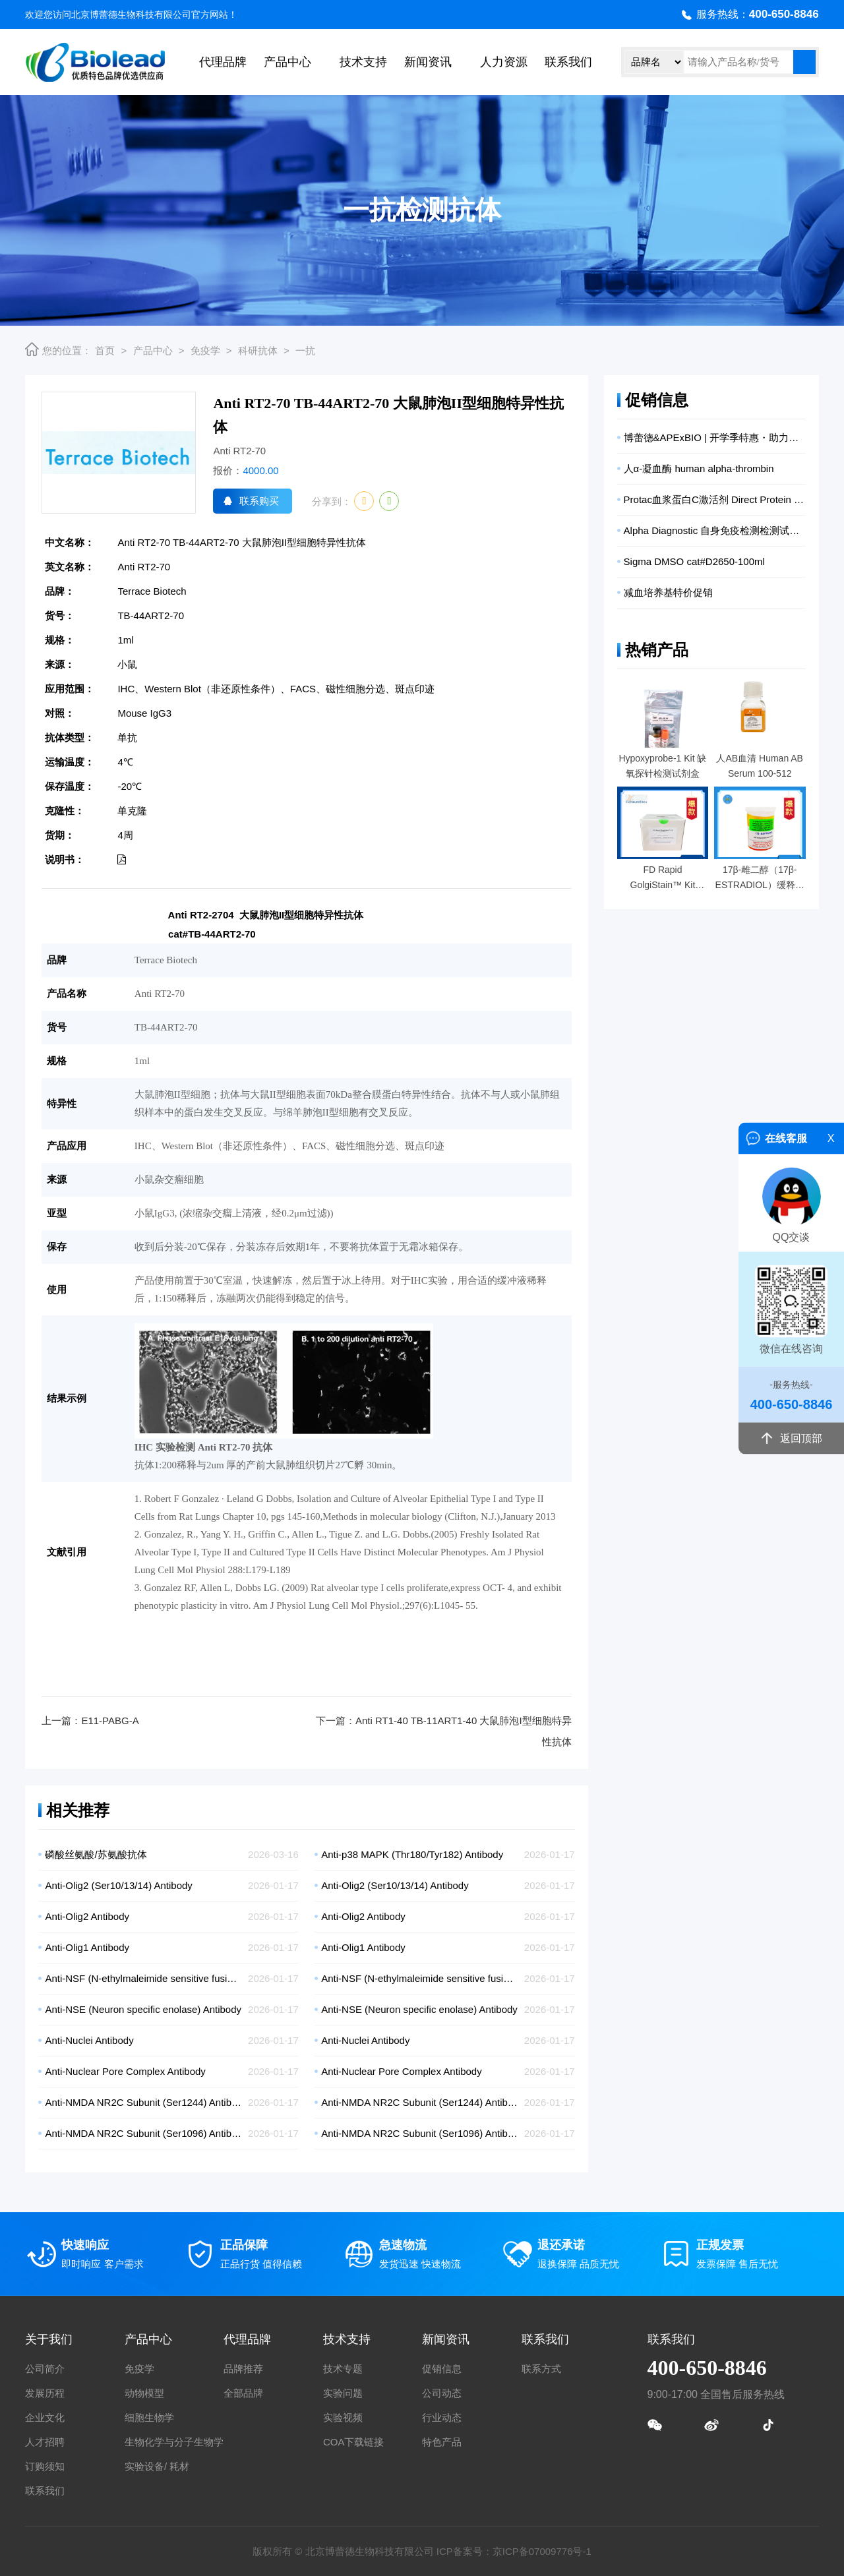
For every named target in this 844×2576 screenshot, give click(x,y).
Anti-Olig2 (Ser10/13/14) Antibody (118, 1885)
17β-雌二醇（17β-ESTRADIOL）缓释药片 (759, 878)
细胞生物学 (149, 2417)
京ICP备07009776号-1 (542, 2551)
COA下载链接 (353, 2441)
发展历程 (45, 2393)
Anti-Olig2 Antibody (87, 1916)
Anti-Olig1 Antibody (87, 1947)
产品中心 (287, 62)
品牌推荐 (243, 2368)
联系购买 (259, 500)
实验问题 (343, 2393)
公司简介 (45, 2368)
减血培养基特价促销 (668, 592)
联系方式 (541, 2368)
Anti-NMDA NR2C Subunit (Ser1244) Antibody (143, 2102)
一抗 (305, 350)
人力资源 (504, 62)
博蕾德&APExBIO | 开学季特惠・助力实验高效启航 (715, 437)
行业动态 (442, 2417)
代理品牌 (223, 62)
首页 (105, 350)
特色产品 (442, 2441)
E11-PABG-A (109, 1720)
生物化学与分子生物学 (174, 2441)
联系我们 (568, 62)
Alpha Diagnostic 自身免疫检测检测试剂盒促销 (715, 530)
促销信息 (442, 2368)
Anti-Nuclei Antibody (89, 2040)
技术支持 (363, 62)
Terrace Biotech (151, 591)
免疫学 (205, 350)
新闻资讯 (428, 62)
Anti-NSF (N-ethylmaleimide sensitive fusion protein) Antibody (143, 1978)
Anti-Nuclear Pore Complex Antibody (125, 2071)
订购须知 (45, 2466)
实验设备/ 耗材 (157, 2466)
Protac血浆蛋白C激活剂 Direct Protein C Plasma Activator (715, 499)
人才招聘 (45, 2441)
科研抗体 (258, 350)
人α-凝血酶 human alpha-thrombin (699, 468)
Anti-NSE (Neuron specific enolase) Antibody (143, 2009)
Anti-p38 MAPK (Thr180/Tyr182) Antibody (412, 1854)
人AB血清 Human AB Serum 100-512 (759, 766)
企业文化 (45, 2417)
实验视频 (343, 2417)
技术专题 (343, 2368)
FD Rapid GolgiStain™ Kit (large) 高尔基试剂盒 (662, 878)
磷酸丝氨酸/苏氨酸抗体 (95, 1854)
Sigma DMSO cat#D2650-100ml (694, 561)
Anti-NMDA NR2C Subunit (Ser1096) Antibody (143, 2133)
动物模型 (144, 2393)
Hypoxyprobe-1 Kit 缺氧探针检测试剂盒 (662, 766)
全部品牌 (243, 2393)
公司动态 (442, 2393)
